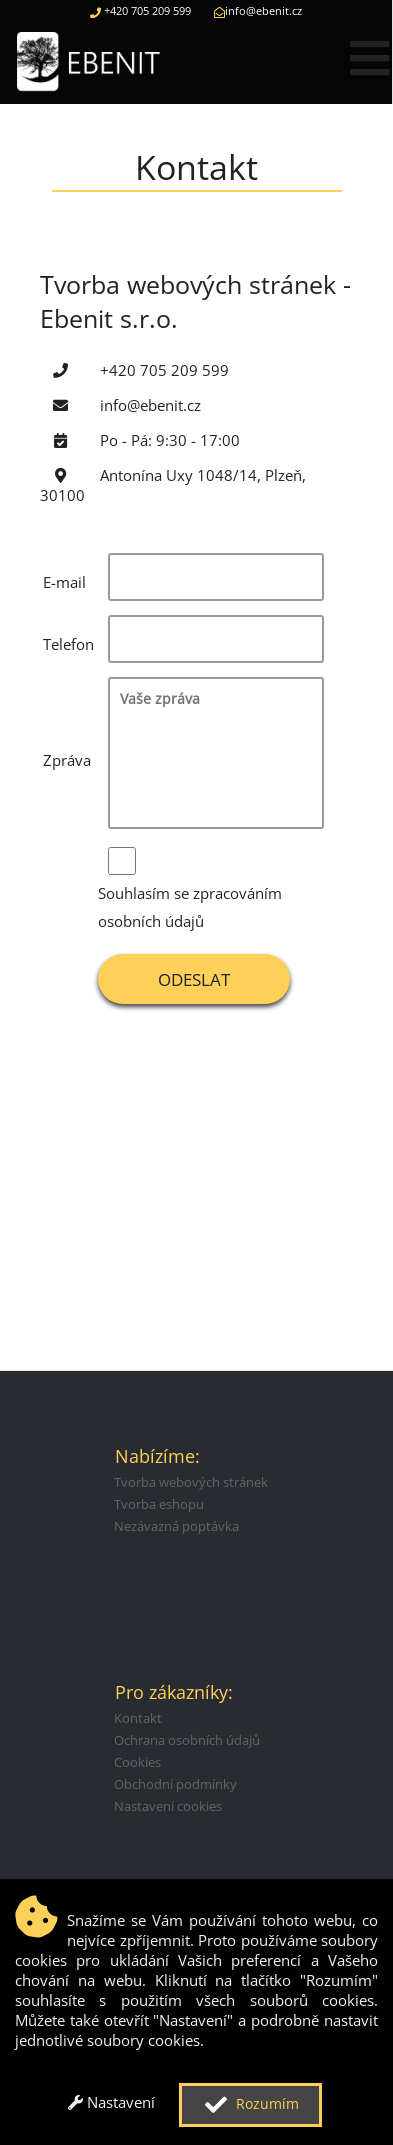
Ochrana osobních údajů (187, 1740)
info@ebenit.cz (258, 10)
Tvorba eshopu (159, 1504)
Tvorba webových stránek (191, 1482)
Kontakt (138, 1718)
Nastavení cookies (168, 1806)
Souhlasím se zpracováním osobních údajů (190, 907)
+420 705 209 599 (140, 10)
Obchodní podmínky (175, 1784)
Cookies (137, 1762)
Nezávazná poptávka (176, 1526)
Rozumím (249, 2105)
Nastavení (111, 2102)
